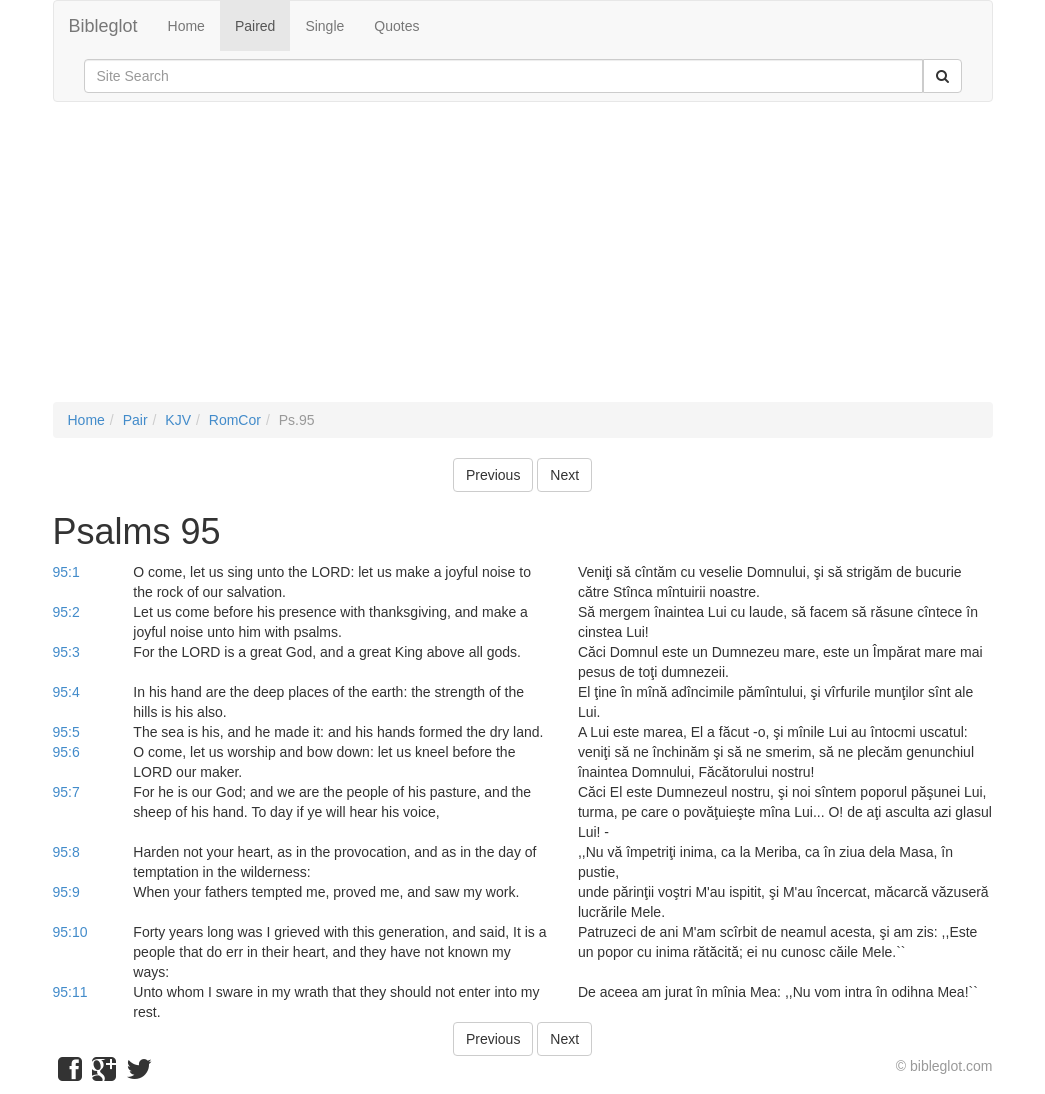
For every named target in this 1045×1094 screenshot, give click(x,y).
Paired (255, 26)
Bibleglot (103, 26)
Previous (493, 475)
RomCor (235, 420)
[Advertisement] (523, 262)
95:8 (66, 852)
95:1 (66, 572)
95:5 (66, 732)
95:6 (66, 752)
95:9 (66, 892)
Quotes (396, 26)
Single (324, 26)
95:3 (66, 652)
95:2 (66, 612)
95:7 (66, 792)
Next (564, 475)
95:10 (70, 932)
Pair (135, 420)
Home (186, 26)
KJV (178, 420)
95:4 (66, 692)
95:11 (70, 992)
